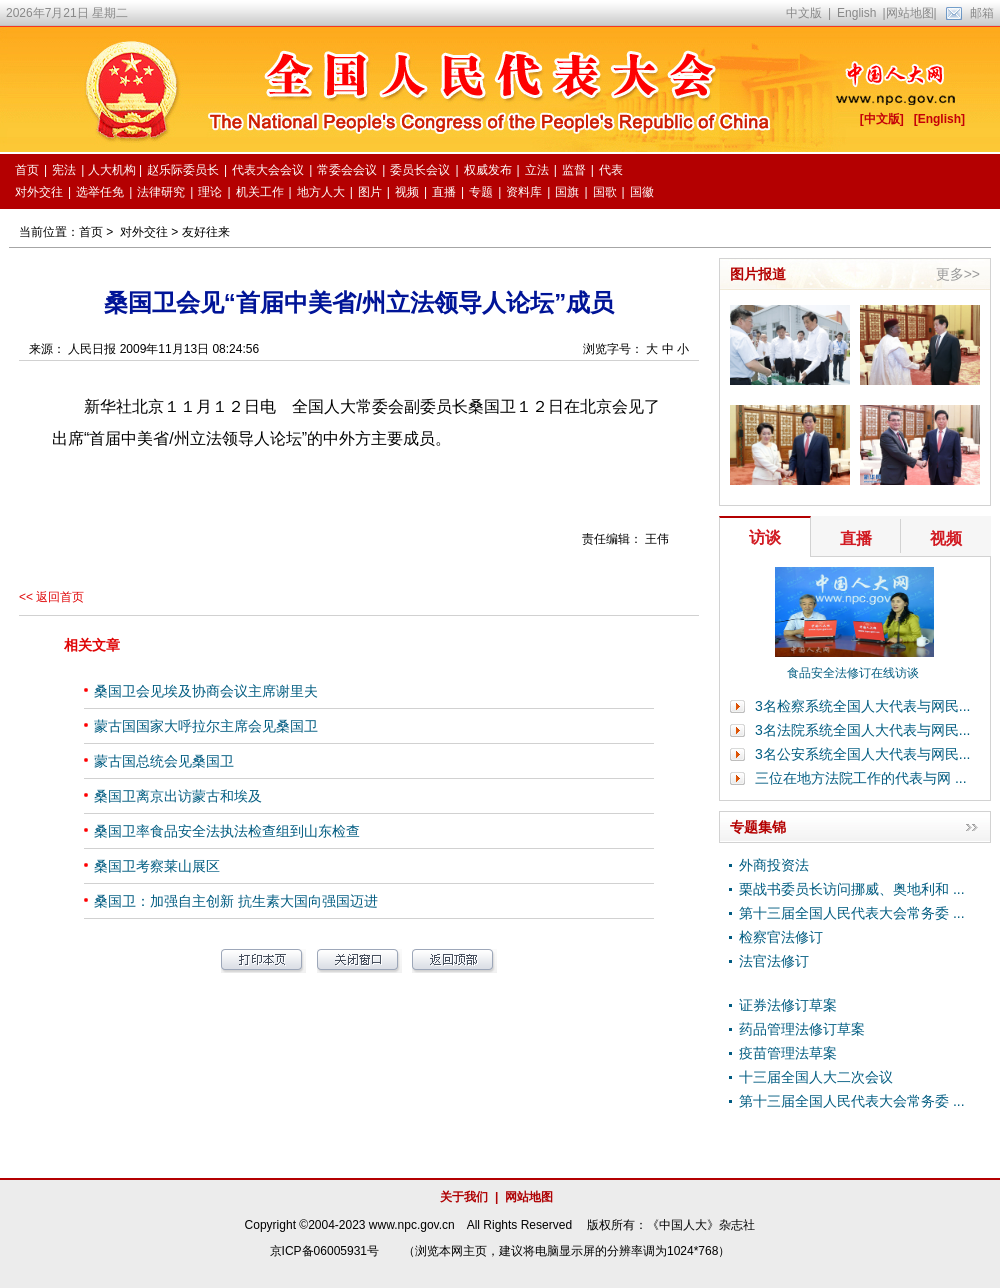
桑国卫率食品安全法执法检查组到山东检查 (227, 831)
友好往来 (206, 232)
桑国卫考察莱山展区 (157, 866)
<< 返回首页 (51, 597)
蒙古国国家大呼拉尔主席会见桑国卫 (206, 726)
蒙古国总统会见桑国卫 (164, 761)
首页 (91, 232)
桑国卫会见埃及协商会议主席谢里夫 (206, 691)
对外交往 (144, 232)
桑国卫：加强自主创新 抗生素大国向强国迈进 (236, 901)
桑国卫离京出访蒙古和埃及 (178, 796)
